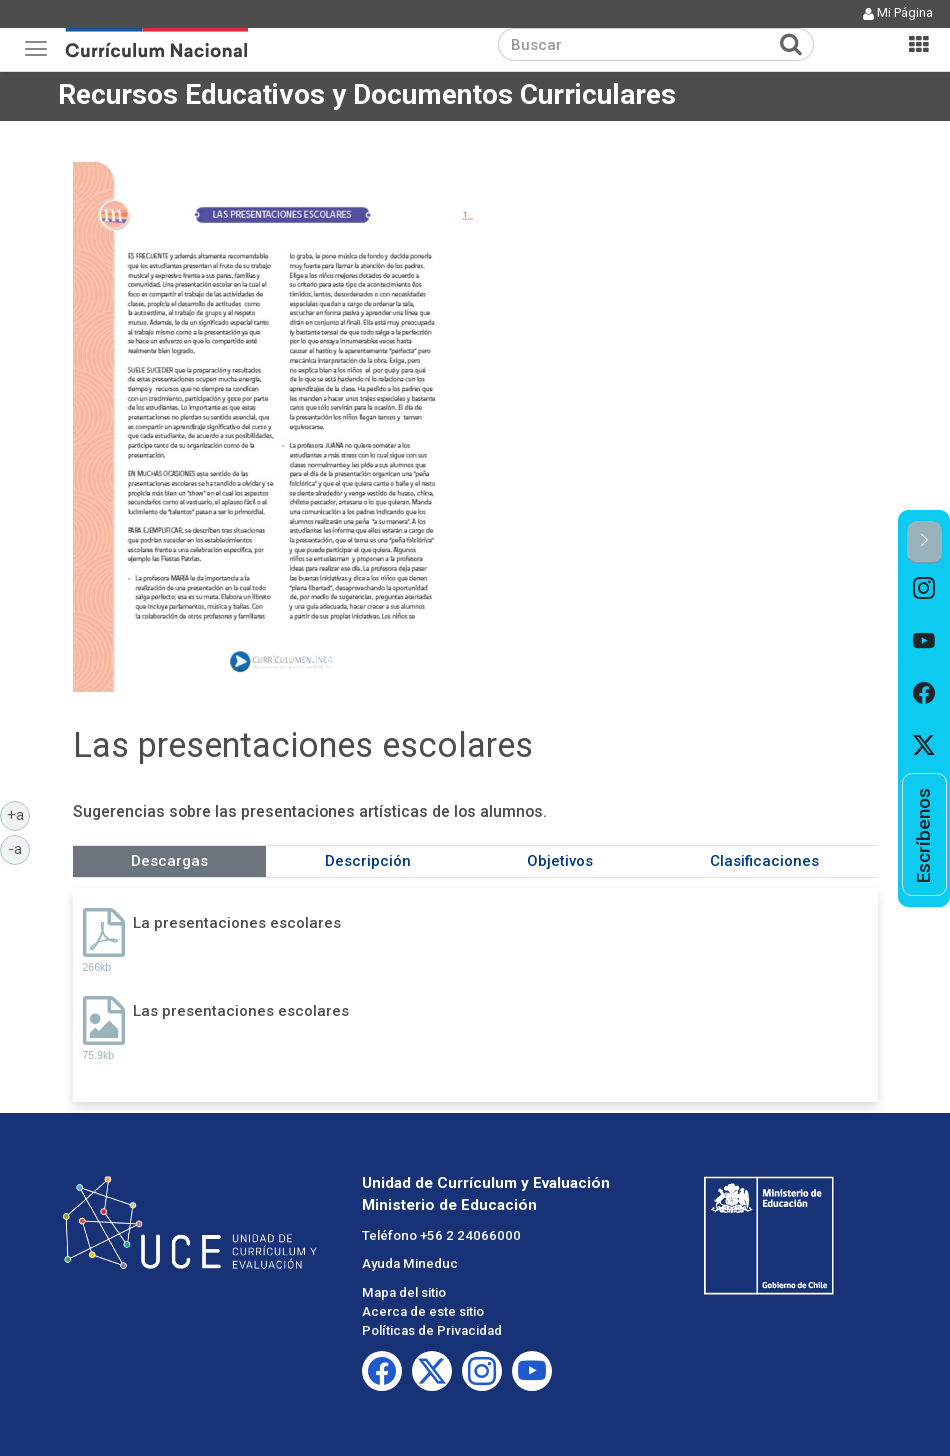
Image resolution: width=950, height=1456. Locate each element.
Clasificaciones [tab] (764, 861)
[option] (924, 590)
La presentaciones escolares (237, 923)
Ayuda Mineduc (410, 1263)
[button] (924, 542)
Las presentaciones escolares (241, 1011)
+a (19, 814)
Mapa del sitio (404, 1292)
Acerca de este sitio (423, 1311)
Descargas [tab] (169, 861)
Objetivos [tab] (560, 861)
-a (19, 848)
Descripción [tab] (368, 861)
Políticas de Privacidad (432, 1330)
